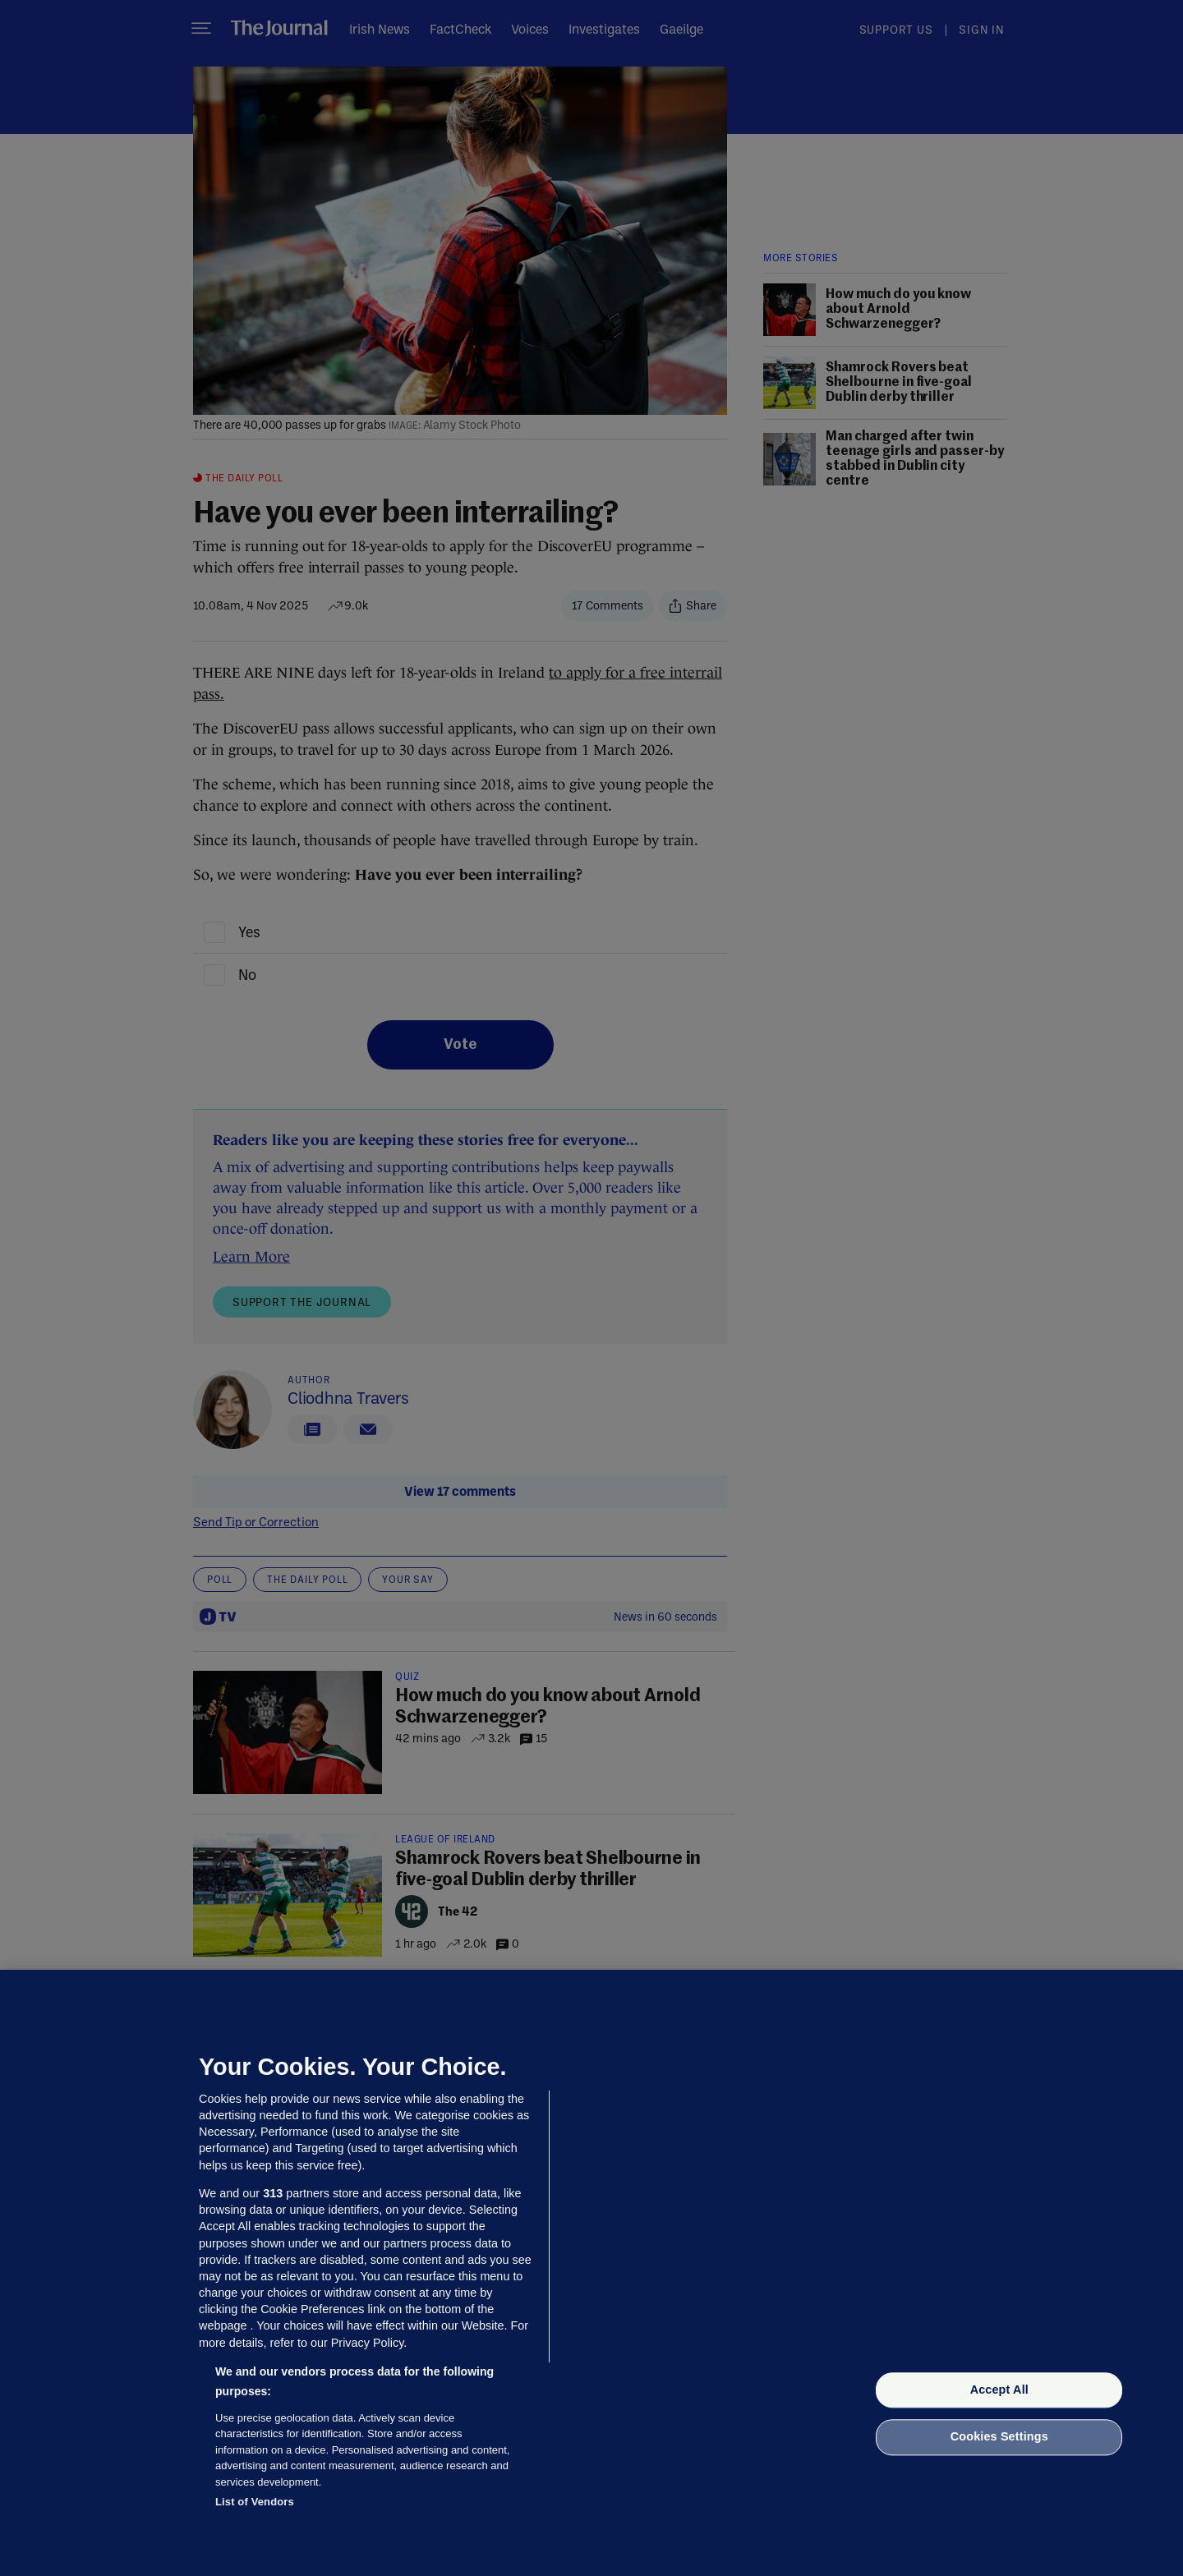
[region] (591, 2273)
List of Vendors (254, 2502)
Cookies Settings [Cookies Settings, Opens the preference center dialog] (999, 2437)
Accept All (999, 2389)
